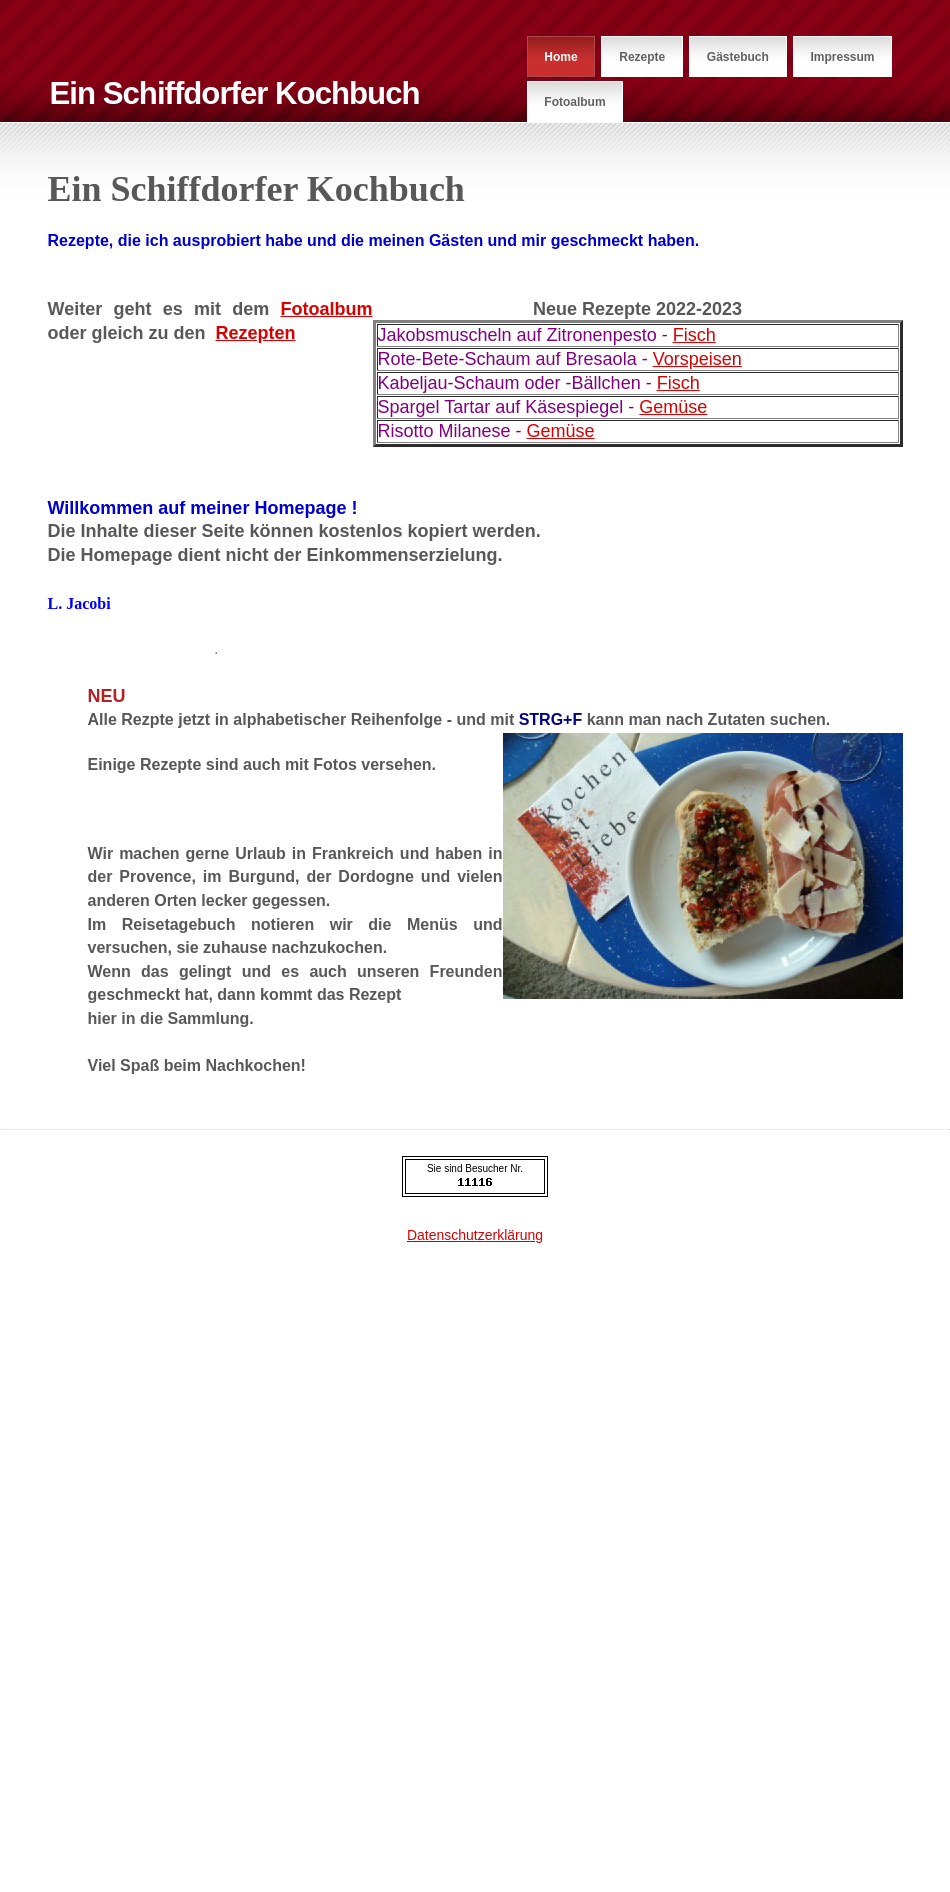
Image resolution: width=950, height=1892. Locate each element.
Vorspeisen (697, 359)
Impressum (842, 57)
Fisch (694, 335)
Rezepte (642, 57)
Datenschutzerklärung (475, 1235)
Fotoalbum (574, 102)
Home (560, 57)
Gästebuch (738, 57)
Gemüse (673, 407)
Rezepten (256, 333)
